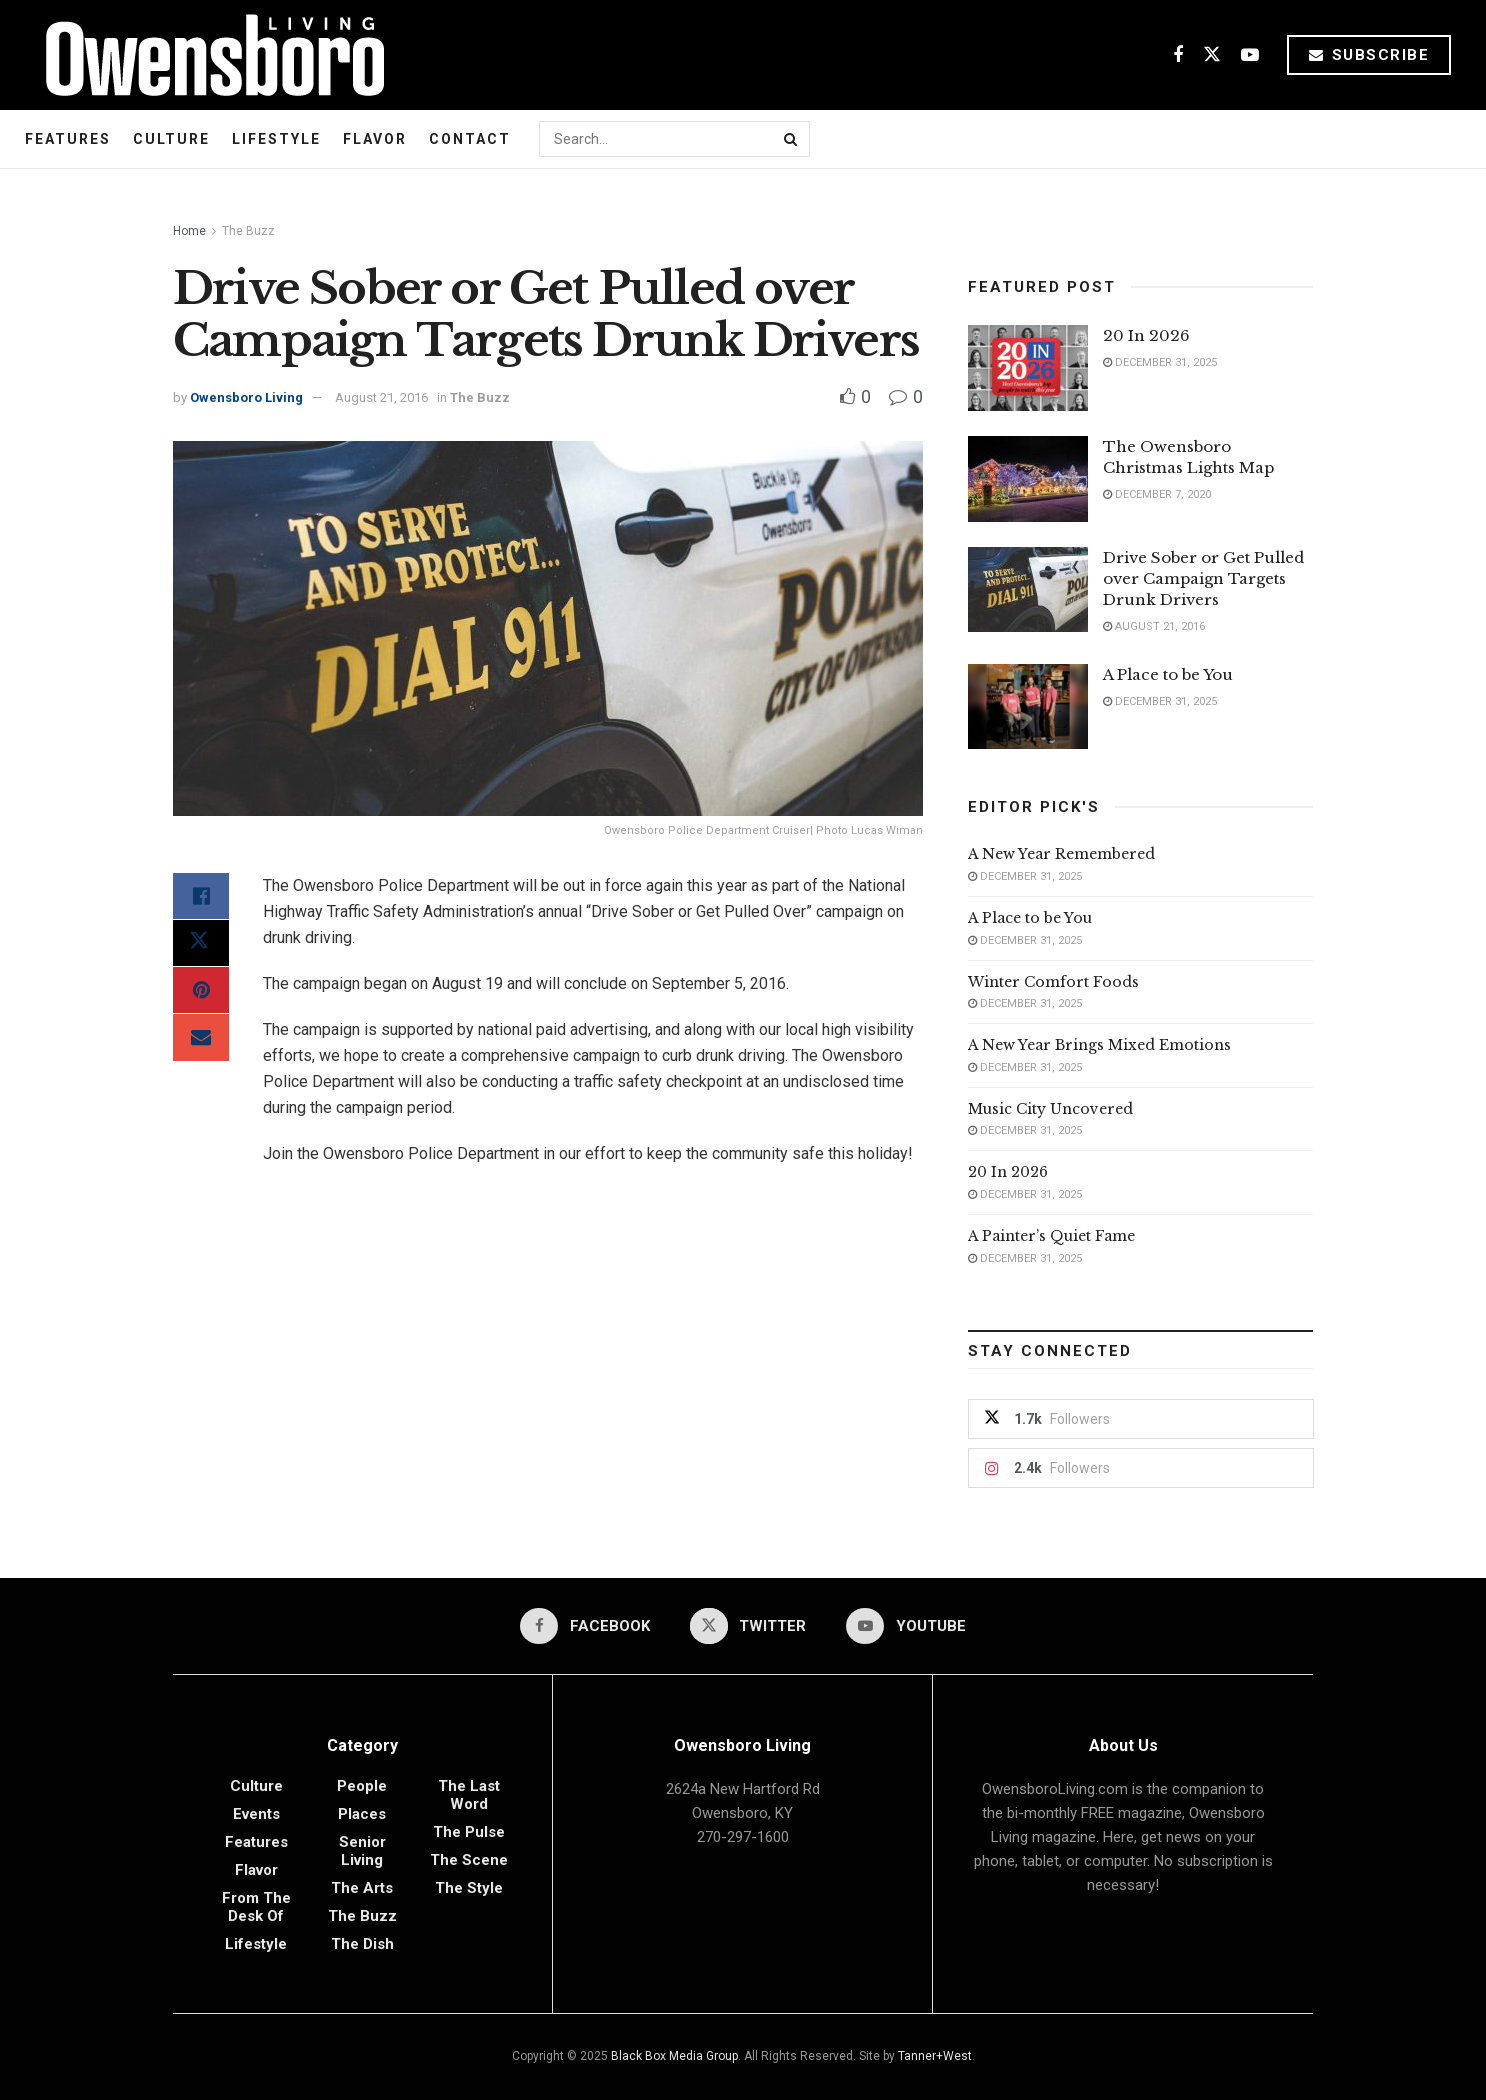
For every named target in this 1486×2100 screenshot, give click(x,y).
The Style (469, 1888)
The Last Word (469, 1795)
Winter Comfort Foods (1053, 982)
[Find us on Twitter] (1212, 55)
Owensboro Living (246, 397)
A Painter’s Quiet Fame (1051, 1236)
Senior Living (362, 1851)
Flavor (375, 139)
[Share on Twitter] (201, 945)
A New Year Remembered (1061, 854)
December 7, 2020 (1157, 494)
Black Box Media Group (674, 2056)
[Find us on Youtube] (1250, 55)
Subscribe (1369, 55)
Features (68, 139)
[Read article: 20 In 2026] (1028, 368)
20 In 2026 (1146, 335)
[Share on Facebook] (201, 897)
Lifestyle (276, 139)
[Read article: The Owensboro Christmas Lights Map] (1028, 479)
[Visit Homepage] (207, 55)
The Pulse (469, 1832)
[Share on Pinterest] (201, 993)
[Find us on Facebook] (1178, 55)
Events (256, 1814)
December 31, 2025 (1160, 362)
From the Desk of (256, 1907)
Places (362, 1814)
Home (189, 231)
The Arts (362, 1888)
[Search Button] (792, 139)
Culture (171, 139)
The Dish (362, 1944)
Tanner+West (935, 2056)
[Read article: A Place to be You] (1028, 707)
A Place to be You (1170, 674)
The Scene (469, 1860)
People (362, 1786)
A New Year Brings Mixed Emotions (1099, 1045)
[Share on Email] (201, 1041)
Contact (470, 139)
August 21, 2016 (381, 397)
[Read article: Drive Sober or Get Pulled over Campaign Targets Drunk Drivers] (1028, 590)
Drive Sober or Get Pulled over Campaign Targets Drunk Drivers (1203, 578)
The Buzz (248, 231)
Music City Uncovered (1050, 1109)
